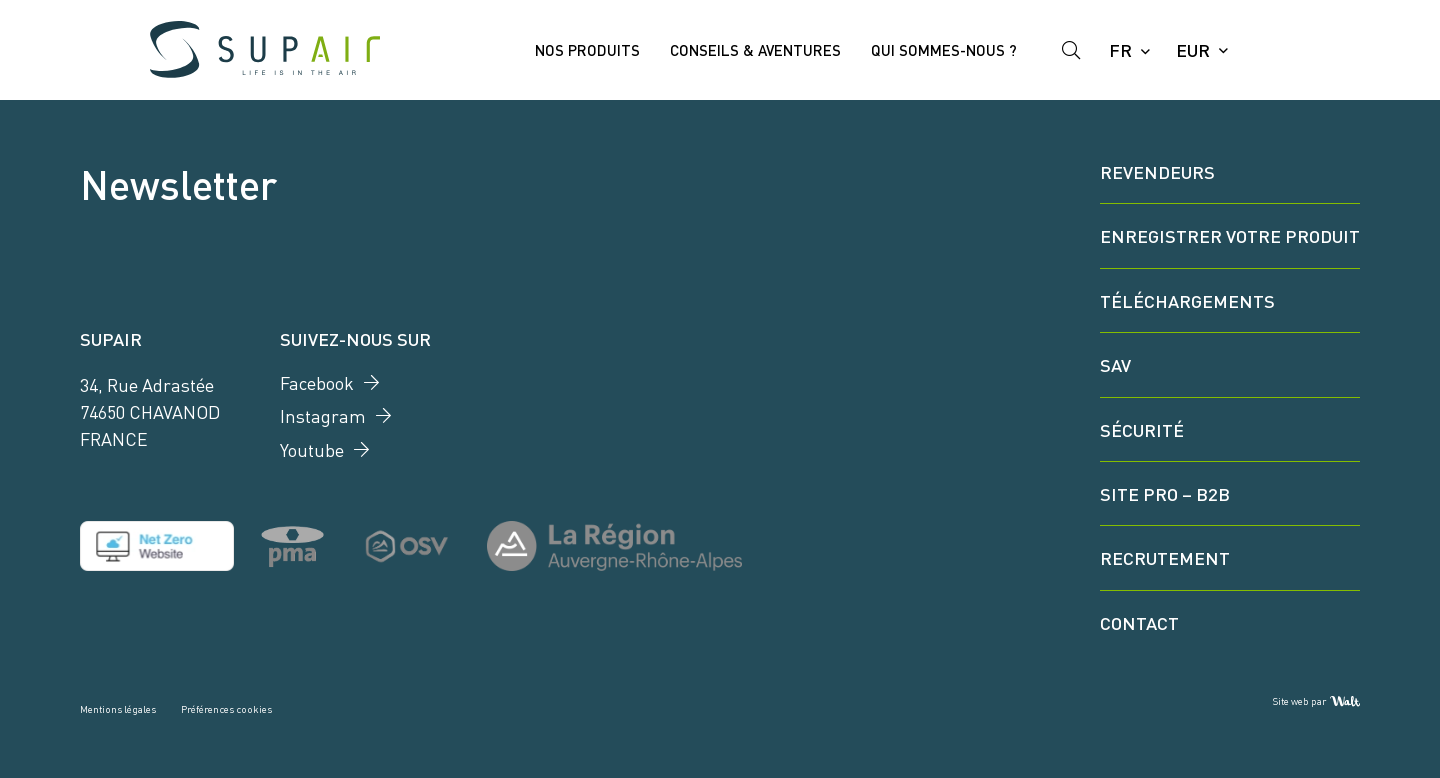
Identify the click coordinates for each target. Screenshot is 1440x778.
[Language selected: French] (1128, 50)
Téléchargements (1187, 300)
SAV (1115, 364)
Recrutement (1165, 557)
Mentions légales (118, 708)
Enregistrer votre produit (1230, 235)
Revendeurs (1157, 171)
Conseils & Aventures (755, 49)
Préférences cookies (226, 708)
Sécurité (1142, 429)
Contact (1139, 622)
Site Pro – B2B (1165, 493)
